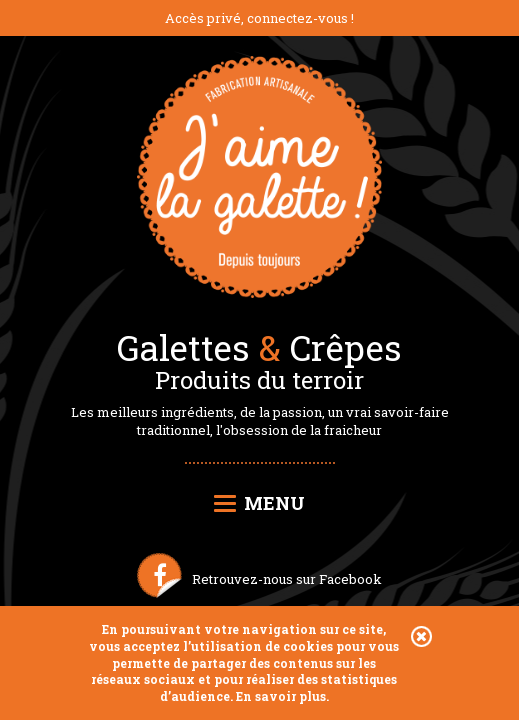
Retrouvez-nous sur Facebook (287, 579)
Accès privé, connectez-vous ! (259, 18)
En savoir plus (281, 696)
